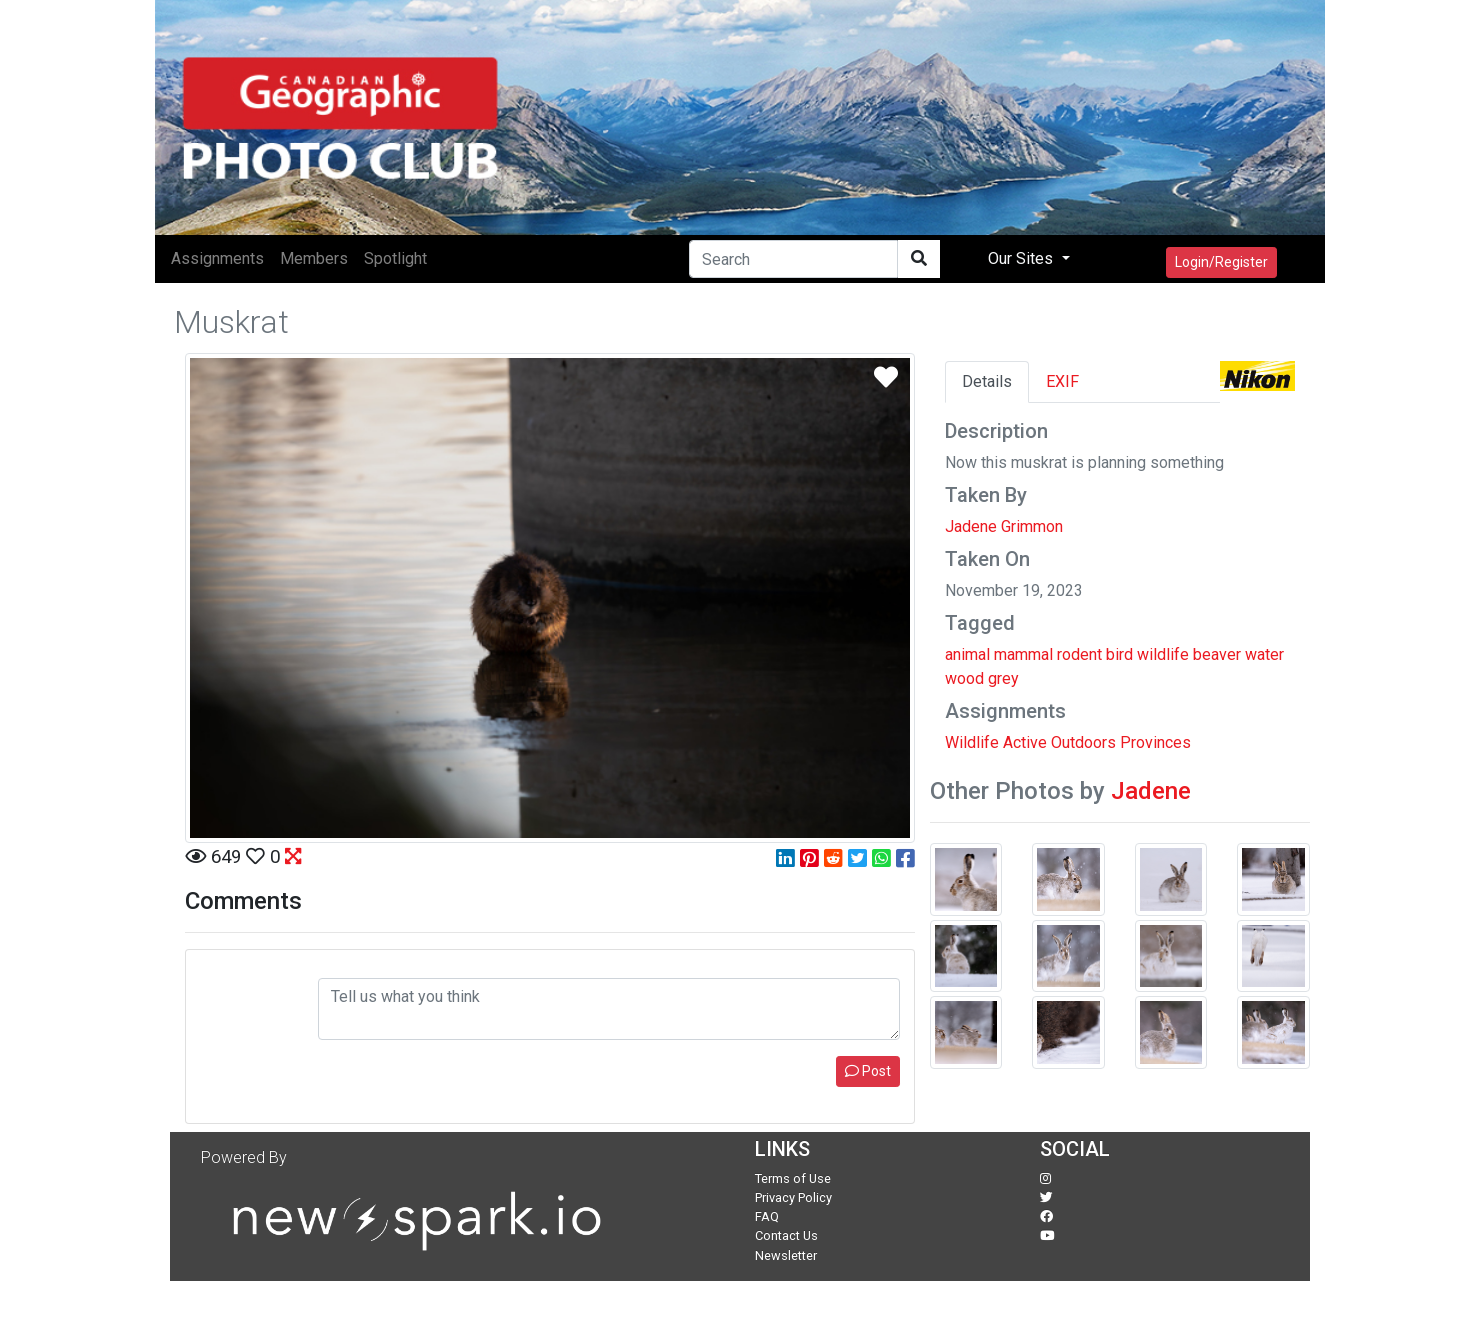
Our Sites (1022, 258)
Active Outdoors (1059, 742)
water (1264, 654)
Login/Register (1221, 262)
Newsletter (786, 1255)
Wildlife (972, 742)
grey (1003, 678)
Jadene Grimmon (1004, 526)
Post (868, 1071)
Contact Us (786, 1235)
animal (967, 654)
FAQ (767, 1216)
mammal (1023, 654)
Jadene (1151, 791)
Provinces (1155, 742)
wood (964, 678)
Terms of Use (793, 1178)
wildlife (1163, 654)
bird (1119, 654)
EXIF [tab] (1062, 381)
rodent (1079, 654)
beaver (1217, 654)
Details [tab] (987, 381)
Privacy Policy (793, 1197)
